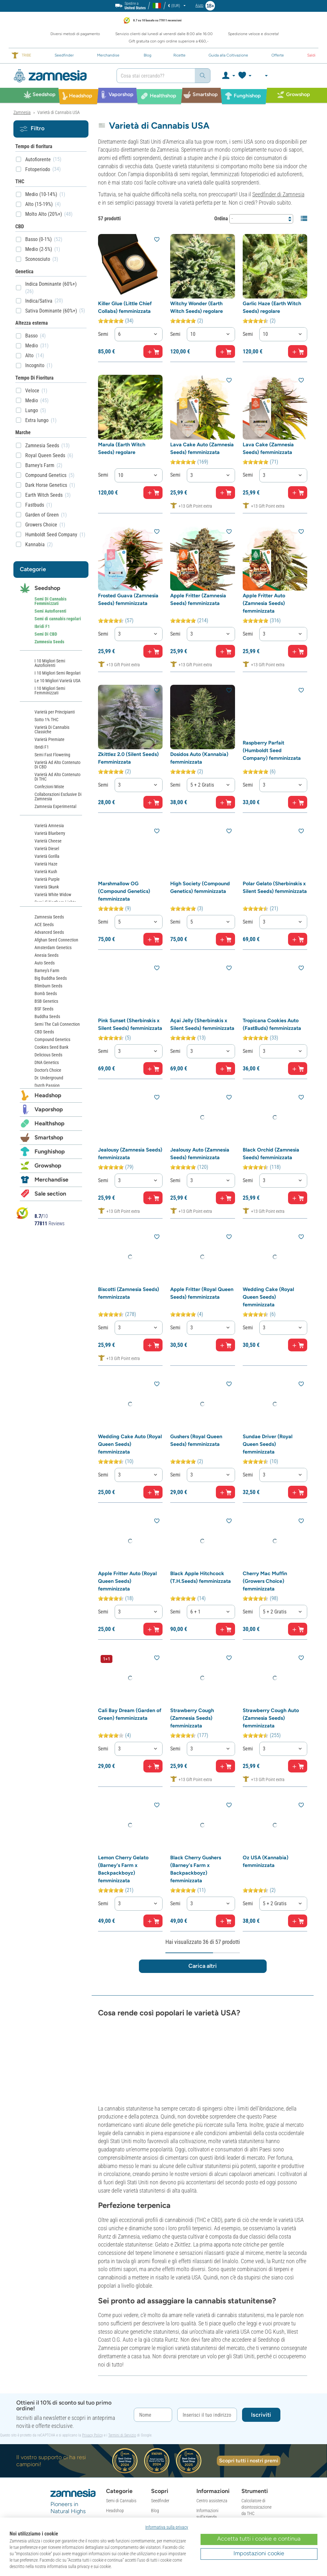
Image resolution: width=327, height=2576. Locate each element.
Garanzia (204, 2470)
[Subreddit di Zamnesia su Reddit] (65, 2437)
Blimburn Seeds (48, 985)
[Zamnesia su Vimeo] (76, 2426)
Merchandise (51, 1179)
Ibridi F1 (42, 626)
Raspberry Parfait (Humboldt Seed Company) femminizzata (272, 722)
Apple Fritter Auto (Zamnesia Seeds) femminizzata (264, 578)
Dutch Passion (47, 1085)
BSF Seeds (43, 1008)
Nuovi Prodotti (163, 2379)
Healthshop (49, 1123)
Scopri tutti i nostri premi (248, 2320)
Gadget (112, 2428)
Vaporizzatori (117, 2379)
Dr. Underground (48, 1077)
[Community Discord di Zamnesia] (76, 2437)
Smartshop (48, 1137)
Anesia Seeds (46, 955)
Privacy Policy (92, 2294)
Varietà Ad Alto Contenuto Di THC (57, 777)
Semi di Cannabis (121, 2359)
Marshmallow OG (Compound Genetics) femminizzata (124, 853)
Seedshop (47, 588)
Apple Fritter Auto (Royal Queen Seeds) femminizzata (127, 1501)
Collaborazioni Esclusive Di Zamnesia (57, 796)
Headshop (47, 1095)
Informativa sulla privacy (166, 2527)
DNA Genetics (46, 1062)
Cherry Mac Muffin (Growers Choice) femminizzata (265, 1501)
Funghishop (49, 1151)
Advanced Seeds (49, 932)
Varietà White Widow (52, 894)
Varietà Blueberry (49, 833)
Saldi (110, 2448)
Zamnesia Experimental (55, 806)
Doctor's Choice (47, 1070)
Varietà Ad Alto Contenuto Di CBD (57, 764)
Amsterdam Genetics (53, 947)
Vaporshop (48, 1109)
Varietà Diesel (46, 848)
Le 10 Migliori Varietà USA (57, 680)
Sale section (50, 1193)
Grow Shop (115, 2418)
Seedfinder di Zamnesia (278, 194)
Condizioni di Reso (212, 2444)
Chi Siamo (160, 2405)
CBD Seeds (44, 1031)
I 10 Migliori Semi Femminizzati (49, 690)
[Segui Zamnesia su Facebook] (53, 2426)
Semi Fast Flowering (52, 754)
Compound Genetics (52, 1039)
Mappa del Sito (164, 2490)
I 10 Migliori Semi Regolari (57, 673)
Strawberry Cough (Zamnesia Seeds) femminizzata (192, 1632)
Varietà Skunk (46, 886)
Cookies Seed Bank (51, 1047)
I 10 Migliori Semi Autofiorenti (49, 663)
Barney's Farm (46, 970)
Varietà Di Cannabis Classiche (51, 729)
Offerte (112, 2438)
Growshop (47, 1165)
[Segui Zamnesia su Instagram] (65, 2426)
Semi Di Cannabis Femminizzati (50, 601)
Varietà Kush (45, 871)
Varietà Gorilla (46, 856)
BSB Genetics (46, 1001)
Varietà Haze (45, 863)
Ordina (221, 218)
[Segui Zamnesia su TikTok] (53, 2437)
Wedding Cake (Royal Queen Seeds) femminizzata (268, 1238)
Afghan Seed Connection (56, 939)
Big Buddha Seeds (50, 978)
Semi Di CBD (45, 634)
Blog (155, 2369)
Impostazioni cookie (258, 2553)
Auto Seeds (44, 962)
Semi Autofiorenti (50, 611)
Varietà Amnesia (49, 825)
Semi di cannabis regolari (57, 618)
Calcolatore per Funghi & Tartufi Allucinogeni (255, 2389)
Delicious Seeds (48, 1054)
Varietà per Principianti (54, 711)
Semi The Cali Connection (57, 1024)
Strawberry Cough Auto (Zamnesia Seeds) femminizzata (271, 1632)
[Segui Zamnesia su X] (88, 2426)
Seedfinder (160, 2359)
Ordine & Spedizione (213, 2402)
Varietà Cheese (48, 840)
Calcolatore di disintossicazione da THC (256, 2366)
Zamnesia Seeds (49, 641)
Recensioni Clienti (166, 2415)
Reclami (203, 2480)
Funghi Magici (118, 2409)
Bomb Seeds (45, 993)
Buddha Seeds (47, 1016)
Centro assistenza (211, 2359)
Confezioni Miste (49, 786)
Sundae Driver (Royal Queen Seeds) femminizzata (268, 1371)
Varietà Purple (47, 879)
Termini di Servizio (122, 2294)
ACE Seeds (44, 924)
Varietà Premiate (49, 739)
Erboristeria (116, 2389)
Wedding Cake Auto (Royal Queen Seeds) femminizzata (130, 1371)
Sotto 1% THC (46, 719)
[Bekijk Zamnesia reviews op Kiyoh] (22, 1213)
